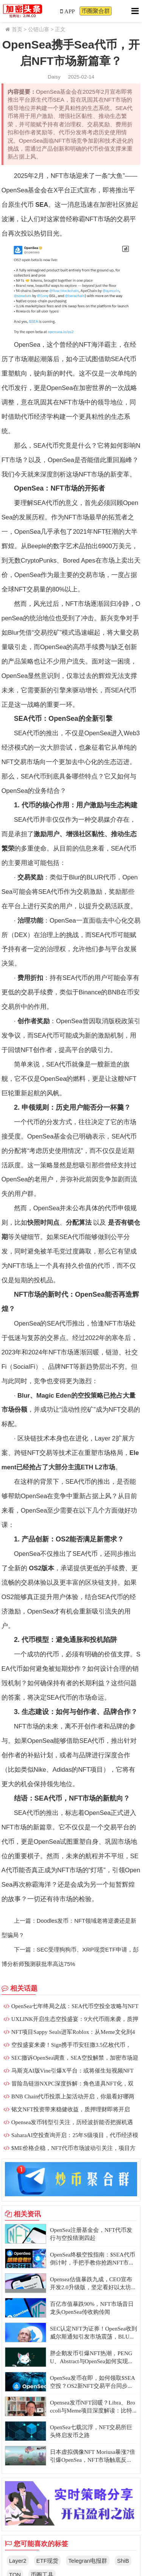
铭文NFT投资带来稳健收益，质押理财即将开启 (70, 2109)
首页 (17, 29)
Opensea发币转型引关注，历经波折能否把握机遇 (72, 2122)
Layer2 (18, 2560)
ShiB (123, 2560)
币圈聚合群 (95, 11)
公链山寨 (38, 29)
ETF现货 (47, 2560)
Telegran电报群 (87, 2560)
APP (67, 11)
